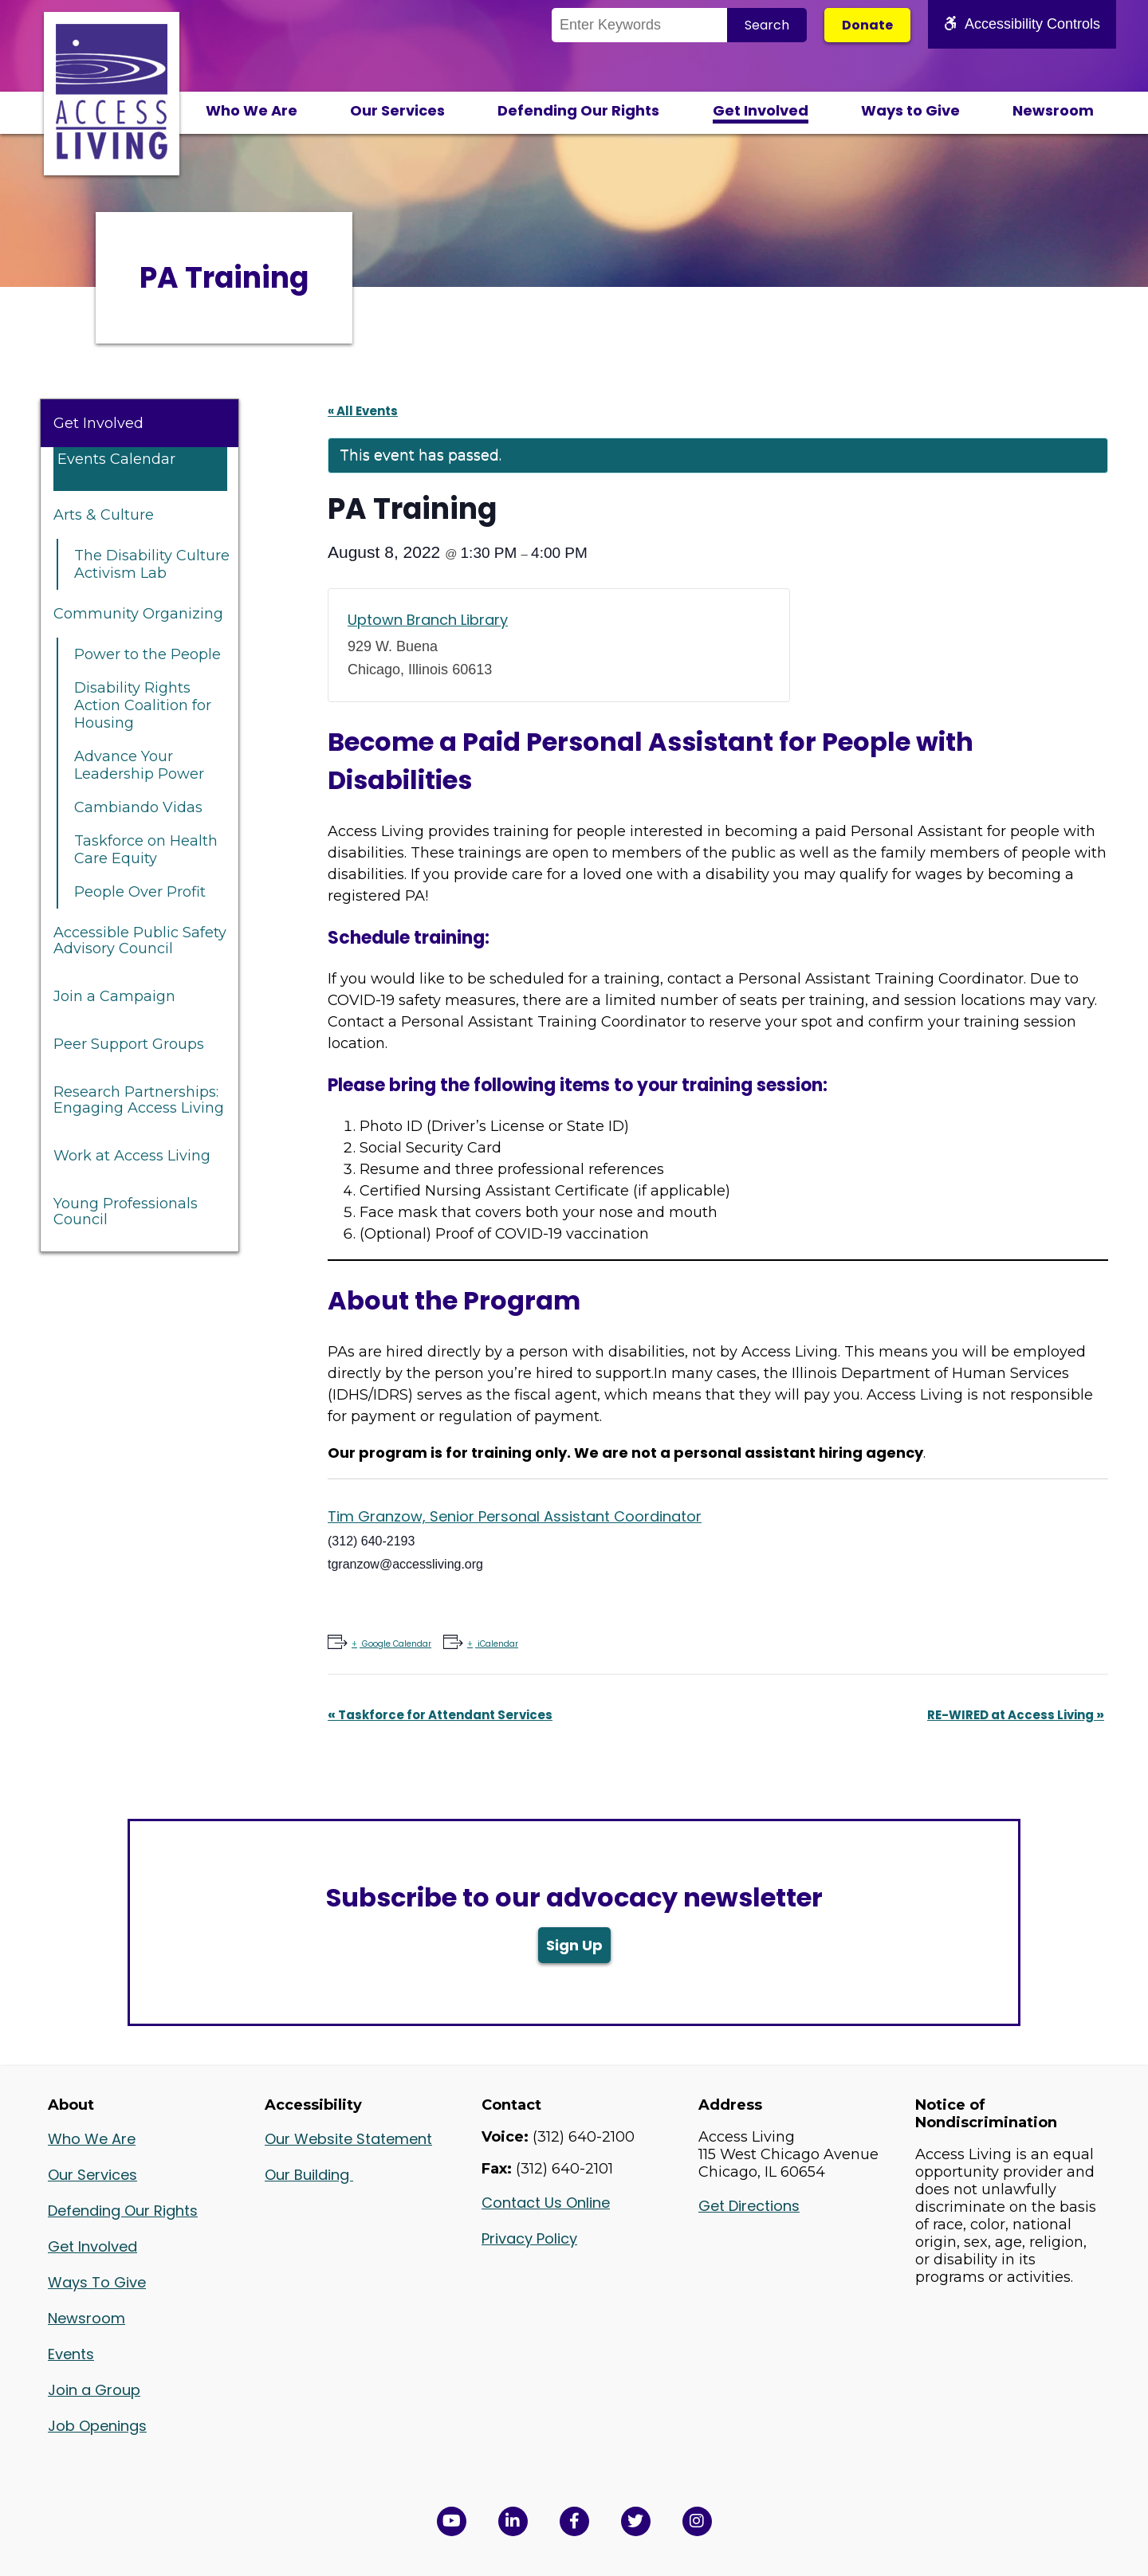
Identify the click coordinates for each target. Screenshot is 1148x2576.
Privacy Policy (529, 2238)
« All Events (363, 410)
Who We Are (251, 110)
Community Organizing (138, 613)
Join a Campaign (114, 996)
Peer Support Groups (128, 1044)
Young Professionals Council (125, 1211)
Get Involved (760, 110)
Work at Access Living (131, 1155)
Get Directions (749, 2206)
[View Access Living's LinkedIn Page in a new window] (513, 2521)
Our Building (309, 2175)
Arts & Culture (103, 515)
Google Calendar (395, 1644)
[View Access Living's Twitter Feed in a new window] (636, 2521)
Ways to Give (910, 110)
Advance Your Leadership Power (139, 765)
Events (71, 2354)
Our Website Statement (348, 2139)
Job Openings (97, 2426)
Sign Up (574, 1945)
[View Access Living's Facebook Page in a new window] (574, 2521)
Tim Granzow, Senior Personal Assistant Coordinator (515, 1516)
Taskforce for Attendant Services (440, 1714)
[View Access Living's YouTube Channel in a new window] (451, 2521)
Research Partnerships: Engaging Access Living (138, 1100)
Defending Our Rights (578, 110)
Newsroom (1053, 110)
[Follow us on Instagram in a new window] (697, 2521)
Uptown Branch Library (428, 620)
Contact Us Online (546, 2203)
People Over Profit (140, 892)
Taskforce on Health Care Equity (146, 849)
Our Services (397, 110)
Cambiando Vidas (138, 807)
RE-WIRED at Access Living (1015, 1714)
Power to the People (147, 654)
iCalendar (496, 1644)
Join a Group (94, 2390)
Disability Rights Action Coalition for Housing (142, 705)
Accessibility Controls (1022, 24)
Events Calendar (116, 459)
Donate (867, 25)
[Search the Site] (639, 25)
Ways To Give (97, 2282)
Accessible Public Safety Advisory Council (139, 940)
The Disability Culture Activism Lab (152, 564)
